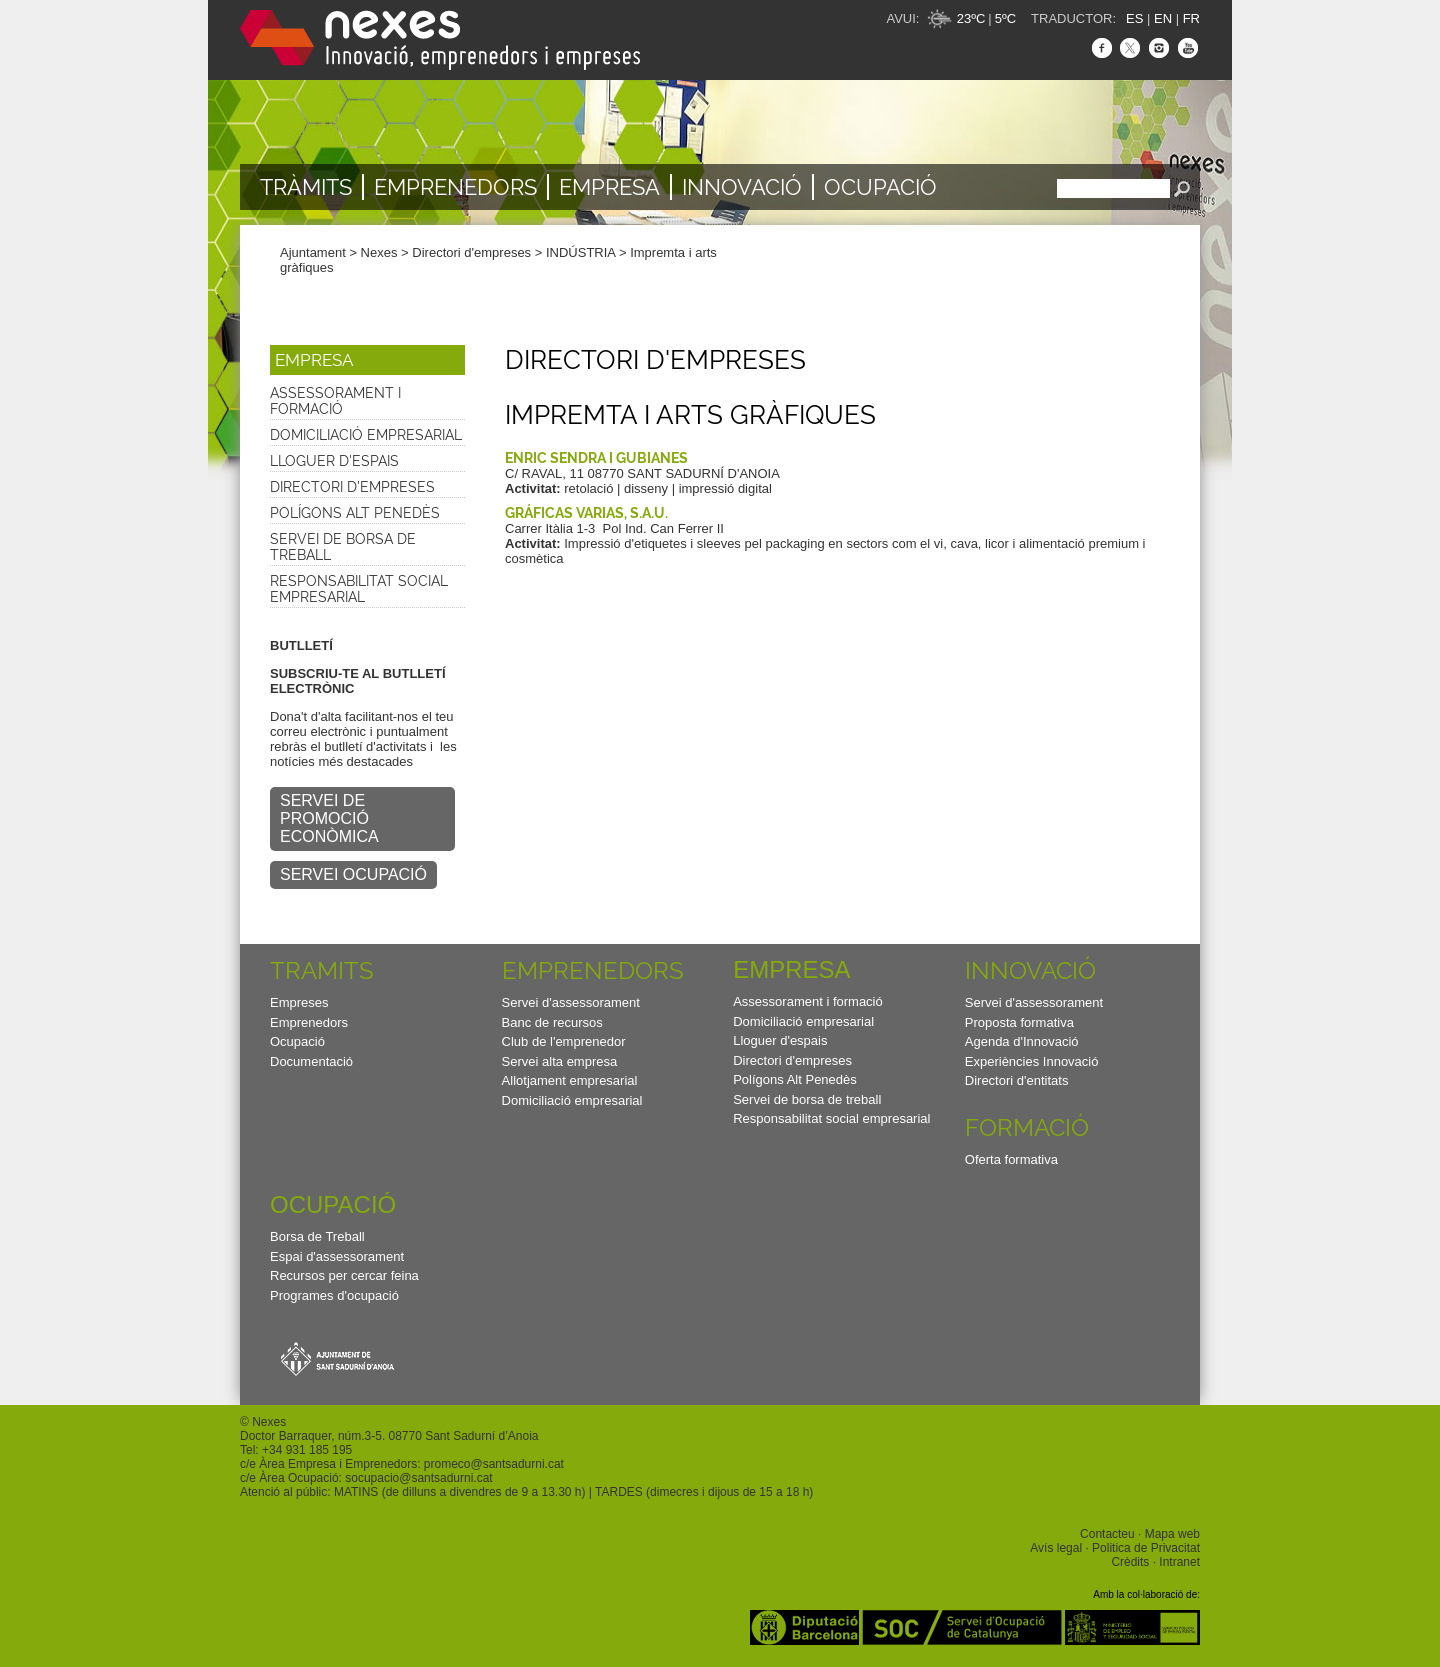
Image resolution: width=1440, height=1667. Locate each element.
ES (1134, 18)
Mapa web (1172, 1534)
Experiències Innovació (1032, 1061)
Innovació (742, 187)
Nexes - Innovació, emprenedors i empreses (440, 40)
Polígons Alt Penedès (355, 513)
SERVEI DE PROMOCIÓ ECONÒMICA (329, 818)
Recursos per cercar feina (344, 1275)
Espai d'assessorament (337, 1256)
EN (1163, 18)
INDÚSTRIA (580, 252)
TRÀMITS (306, 187)
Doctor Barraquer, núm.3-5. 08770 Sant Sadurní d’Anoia (389, 1436)
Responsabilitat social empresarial (359, 589)
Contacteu (1107, 1534)
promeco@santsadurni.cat (494, 1464)
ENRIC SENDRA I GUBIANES (596, 458)
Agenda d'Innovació (1022, 1041)
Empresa (609, 187)
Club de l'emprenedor (564, 1041)
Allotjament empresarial (570, 1080)
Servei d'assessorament (571, 1002)
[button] (367, 360)
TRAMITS (322, 970)
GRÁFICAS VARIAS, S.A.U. (586, 513)
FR (1191, 18)
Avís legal (1056, 1548)
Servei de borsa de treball (343, 547)
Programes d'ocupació (334, 1295)
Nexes (379, 252)
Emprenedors (455, 187)
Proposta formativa (1019, 1022)
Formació (1027, 1127)
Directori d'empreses (471, 252)
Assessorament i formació (335, 401)
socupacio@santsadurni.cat (418, 1478)
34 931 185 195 (310, 1450)
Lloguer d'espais (334, 461)
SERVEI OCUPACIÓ (353, 874)
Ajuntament (313, 252)
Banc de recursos (552, 1022)
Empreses (299, 1002)
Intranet (1179, 1562)
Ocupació (880, 187)
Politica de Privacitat (1146, 1548)
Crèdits (1130, 1562)
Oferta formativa (1011, 1159)
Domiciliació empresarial (366, 435)
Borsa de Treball (317, 1236)
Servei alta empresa (560, 1061)
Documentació (311, 1061)
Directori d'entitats (1017, 1080)
